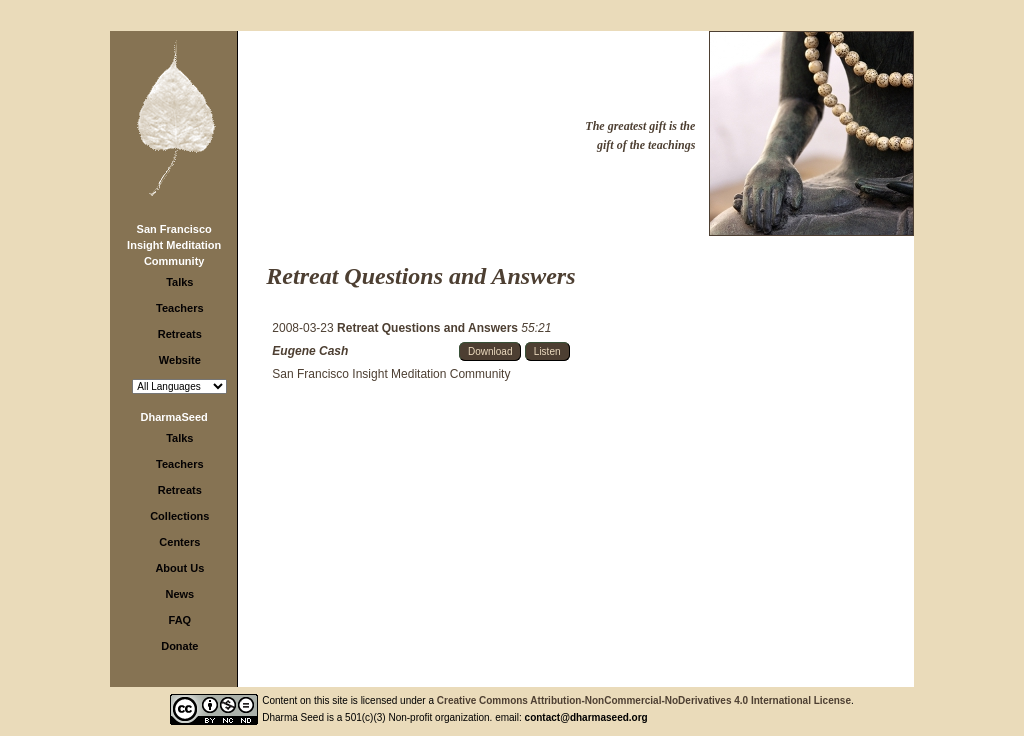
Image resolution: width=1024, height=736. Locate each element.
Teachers (180, 308)
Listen (547, 351)
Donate (179, 646)
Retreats (180, 334)
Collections (179, 516)
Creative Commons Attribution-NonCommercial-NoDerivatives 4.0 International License (644, 700)
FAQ (180, 620)
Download (490, 351)
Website (180, 360)
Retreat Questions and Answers (429, 328)
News (179, 594)
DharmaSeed (174, 417)
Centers (179, 542)
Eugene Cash (310, 351)
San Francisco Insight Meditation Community (174, 245)
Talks (179, 282)
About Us (179, 568)
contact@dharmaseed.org (586, 717)
